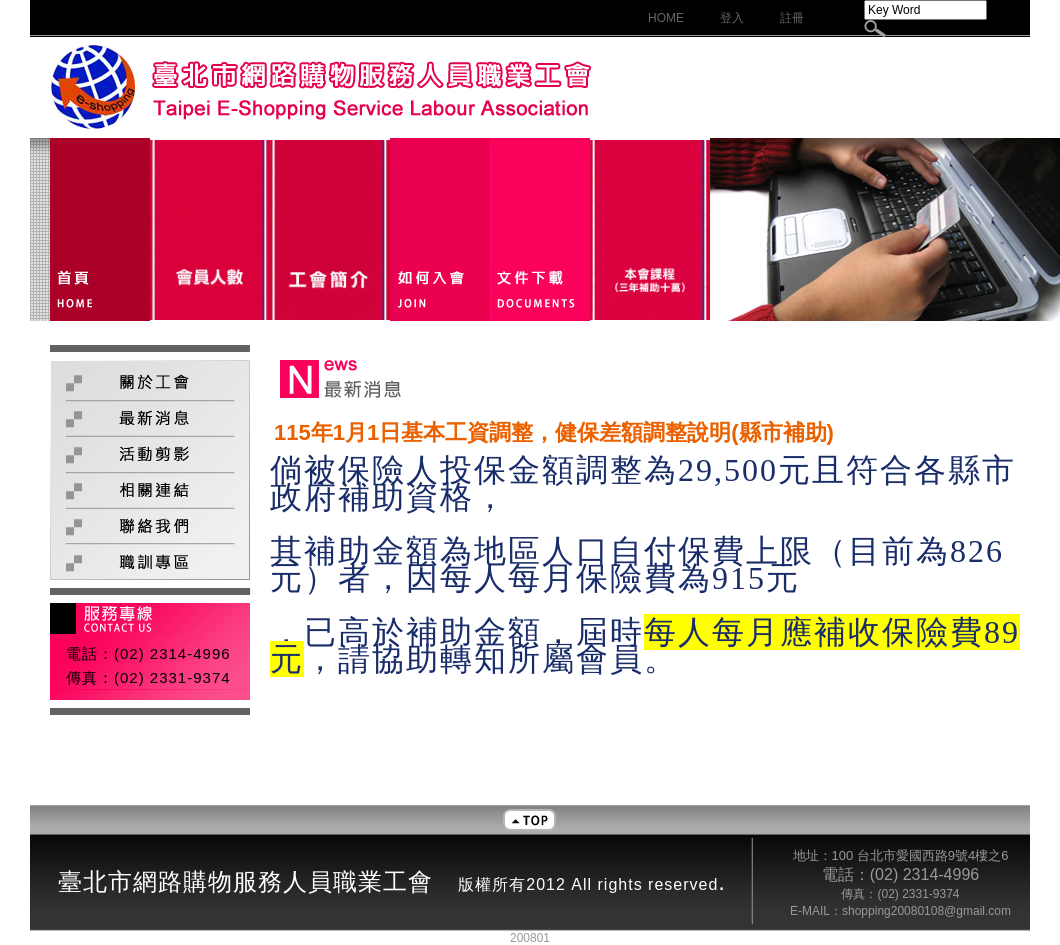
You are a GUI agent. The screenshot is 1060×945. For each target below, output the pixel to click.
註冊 (792, 18)
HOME (666, 18)
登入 (732, 18)
